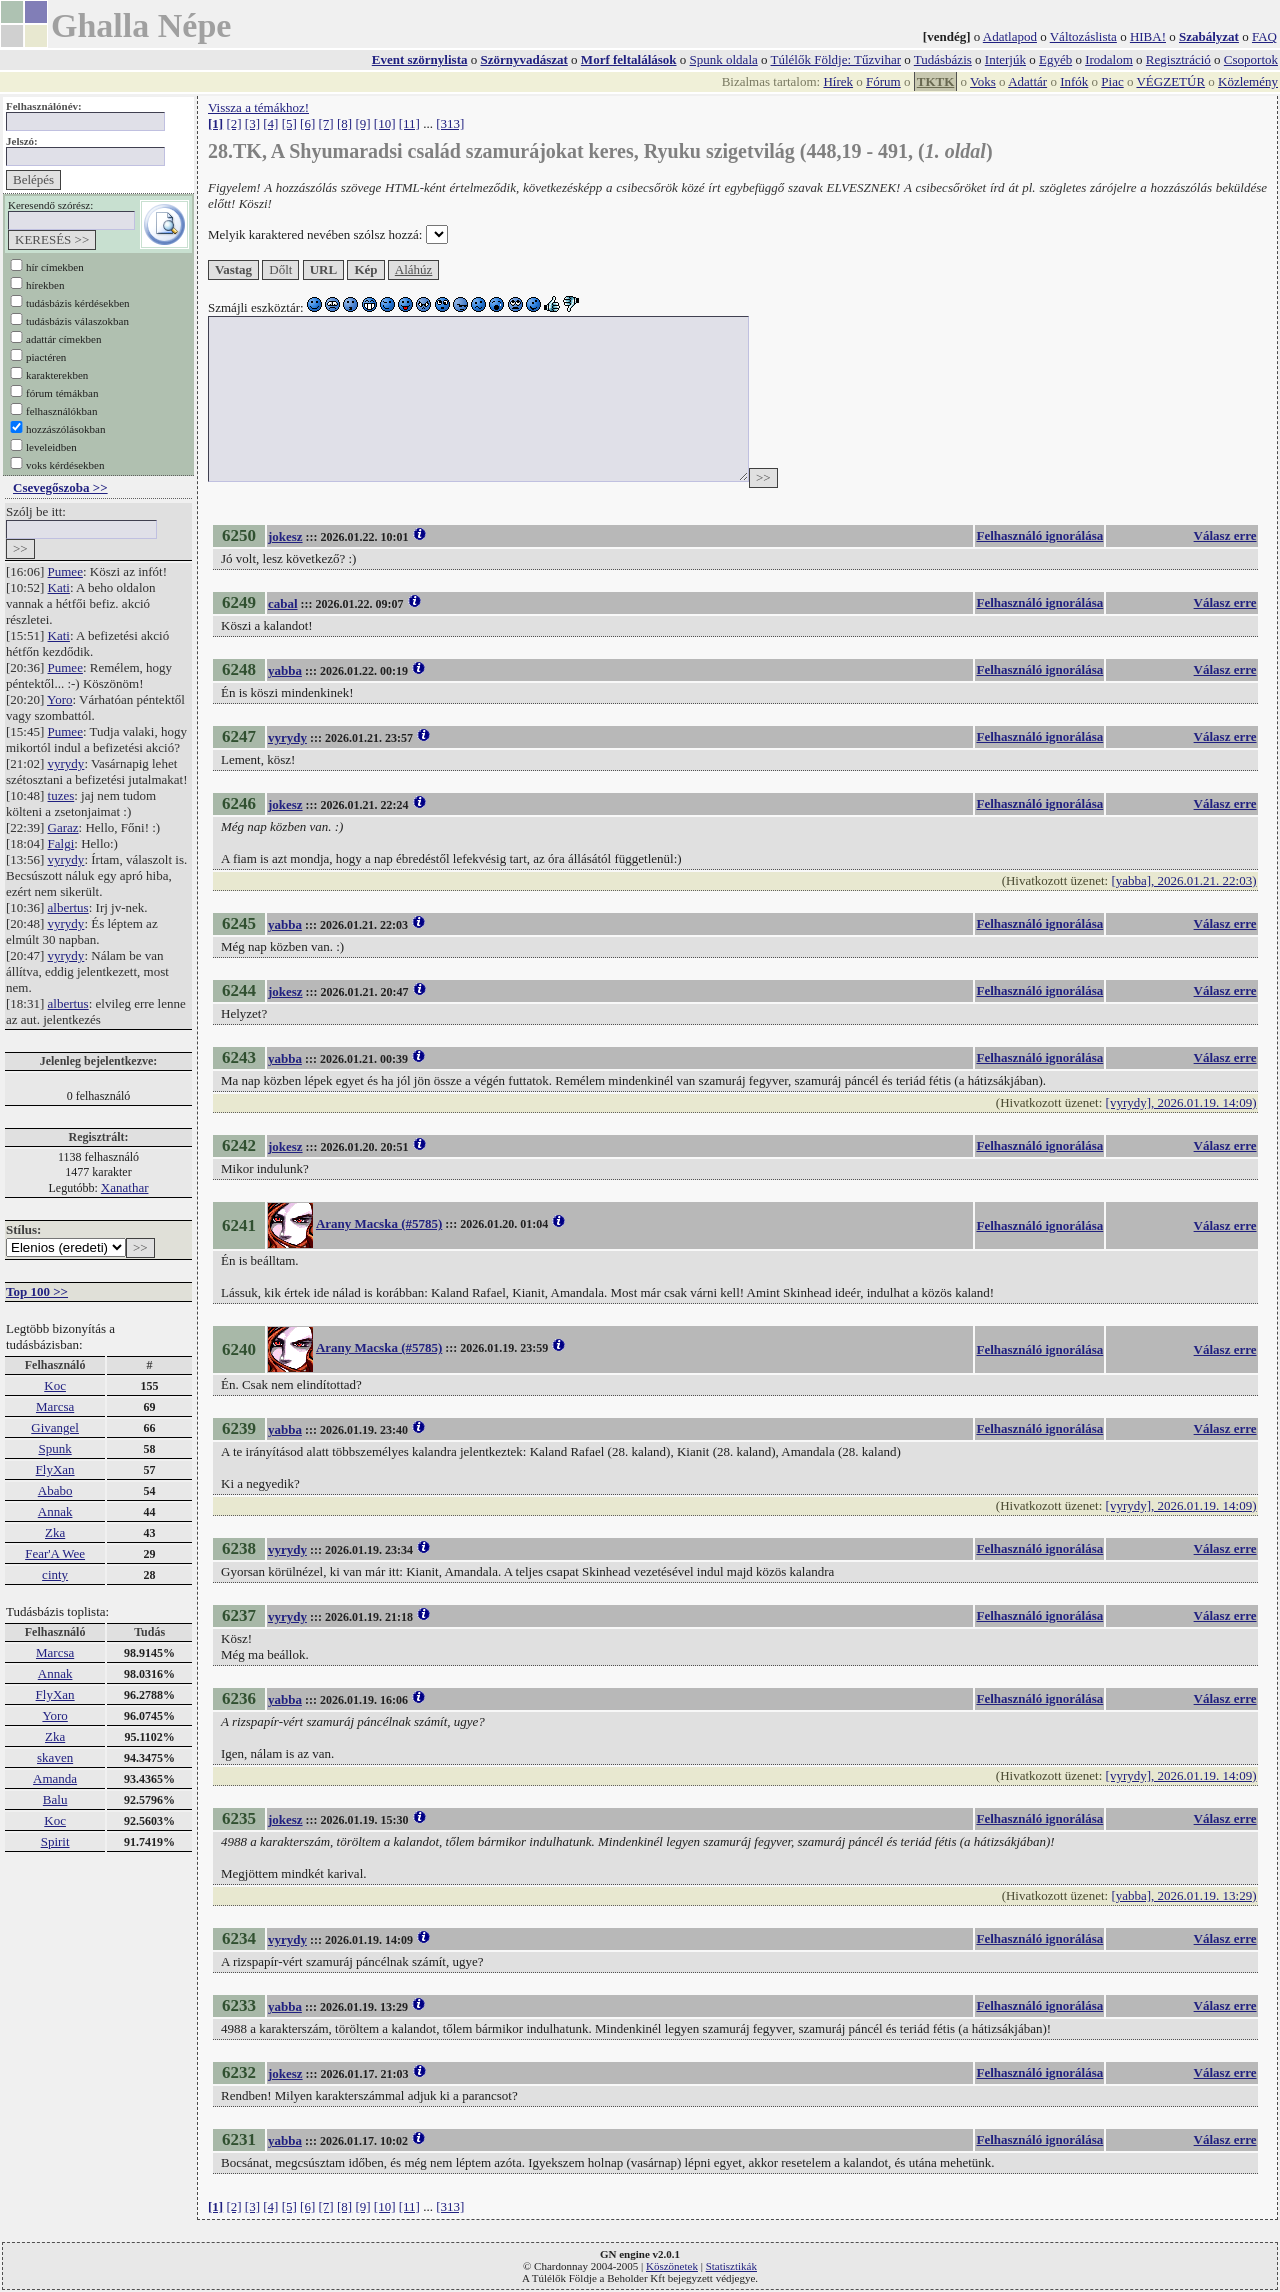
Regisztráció (1178, 59)
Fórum (883, 81)
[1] (215, 123)
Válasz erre (1225, 535)
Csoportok (1251, 59)
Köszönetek (672, 2266)
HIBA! (1148, 36)
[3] (252, 123)
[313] (450, 123)
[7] (326, 123)
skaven (55, 1757)
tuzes (61, 795)
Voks (983, 81)
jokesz (285, 536)
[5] (289, 123)
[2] (233, 123)
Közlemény (1248, 81)
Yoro (59, 699)
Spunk (54, 1448)
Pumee (65, 571)
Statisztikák (731, 2266)
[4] (270, 123)
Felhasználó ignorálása (1039, 535)
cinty (55, 1574)
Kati (59, 587)
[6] (307, 123)
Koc (55, 1385)
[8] (344, 123)
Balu (55, 1799)
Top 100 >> (37, 1291)
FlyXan (55, 1469)
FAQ (1264, 36)
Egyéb (1055, 59)
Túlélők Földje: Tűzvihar (836, 59)
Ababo (55, 1490)
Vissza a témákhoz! (258, 107)
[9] (362, 123)
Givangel (55, 1427)
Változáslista (1083, 36)
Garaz (63, 827)
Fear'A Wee (55, 1553)
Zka (55, 1532)
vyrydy (66, 763)
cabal (283, 603)
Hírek (838, 81)
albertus (68, 907)
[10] (385, 123)
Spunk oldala (724, 59)
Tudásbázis (943, 59)
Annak (55, 1511)
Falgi (61, 843)
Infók (1074, 81)
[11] (409, 123)
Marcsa (55, 1406)
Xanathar (125, 1187)
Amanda (55, 1778)
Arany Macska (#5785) (379, 1223)
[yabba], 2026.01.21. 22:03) (1183, 880)
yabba (285, 670)
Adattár (1027, 81)
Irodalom (1109, 59)
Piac (1112, 81)
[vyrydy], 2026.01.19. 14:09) (1181, 1102)
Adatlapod (1010, 36)
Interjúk (1005, 59)
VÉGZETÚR (1170, 81)
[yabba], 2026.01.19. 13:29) (1183, 1895)
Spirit (55, 1841)
